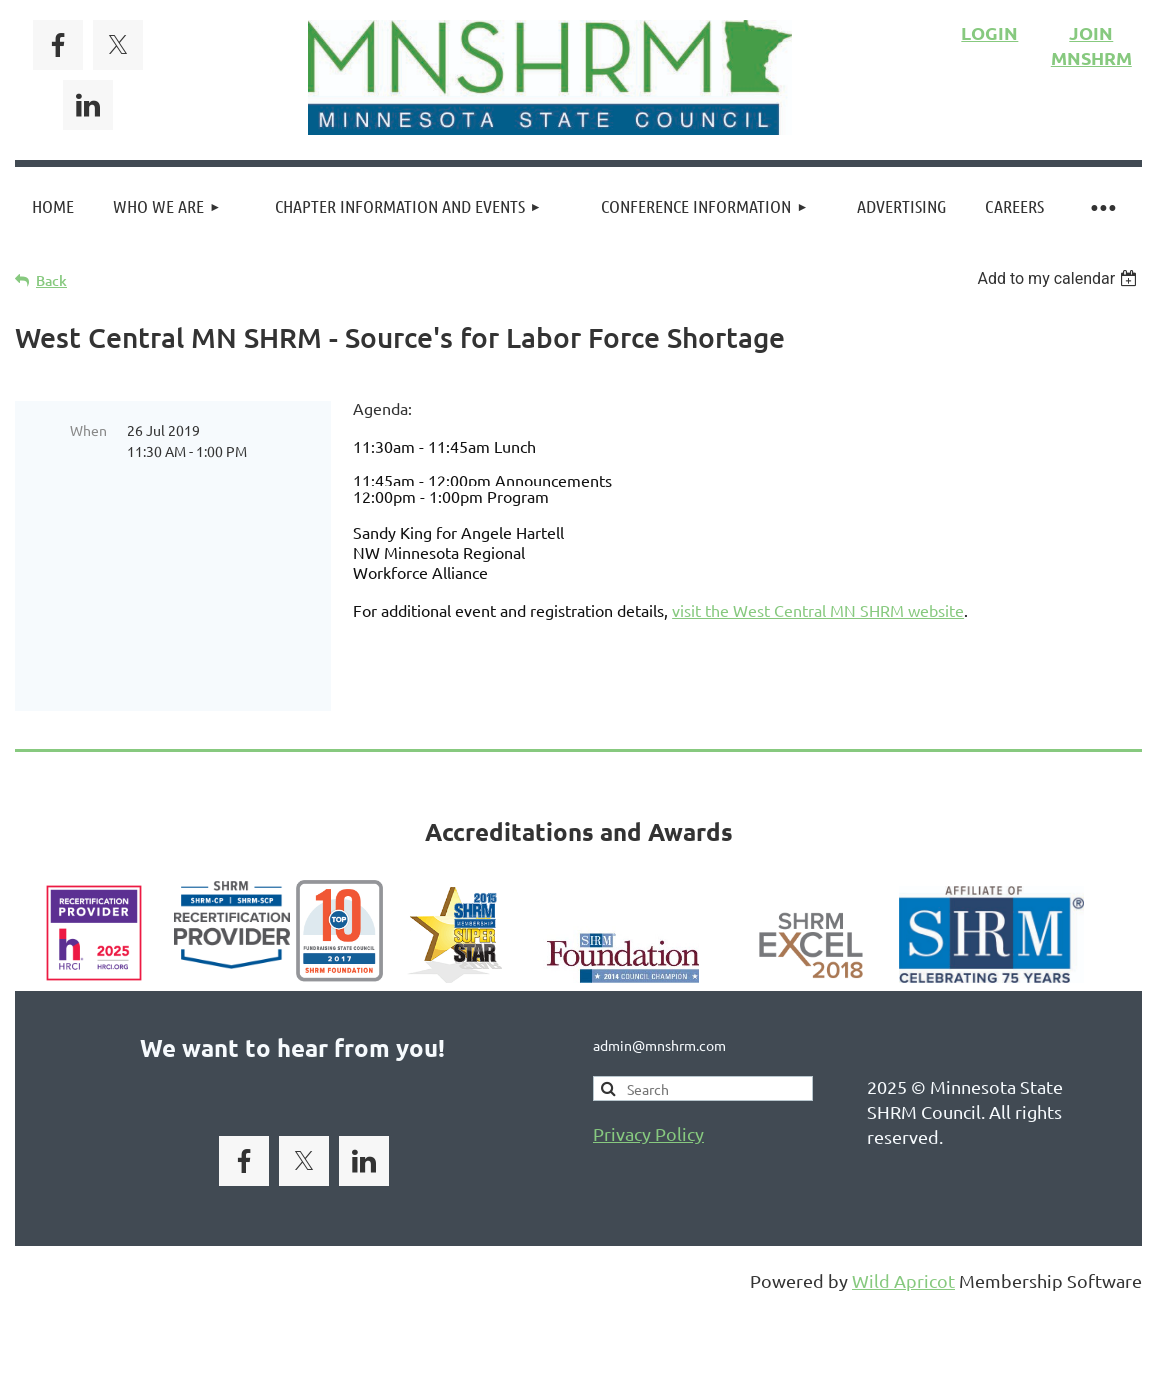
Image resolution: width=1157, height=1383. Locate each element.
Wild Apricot (903, 1253)
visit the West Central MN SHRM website (818, 610)
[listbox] (1059, 278)
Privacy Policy (648, 1106)
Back (51, 280)
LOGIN (989, 32)
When (88, 430)
